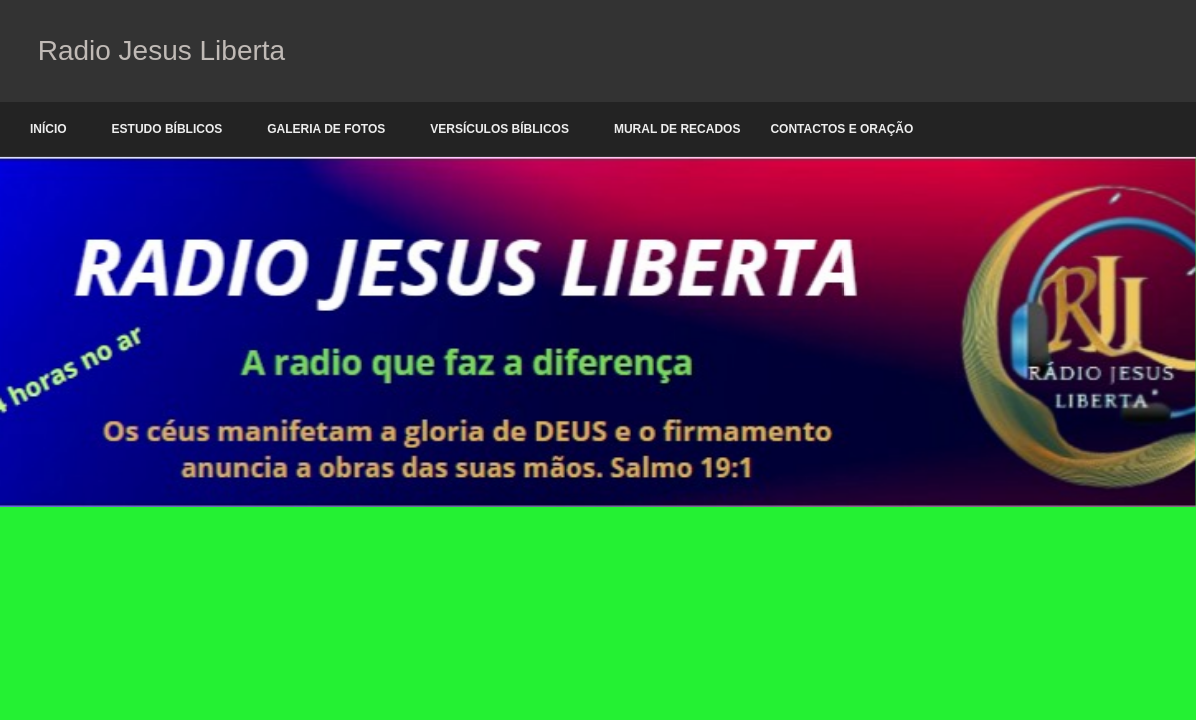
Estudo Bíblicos (167, 129)
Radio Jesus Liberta (157, 50)
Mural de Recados (677, 129)
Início (48, 129)
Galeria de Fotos (326, 129)
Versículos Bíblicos (499, 129)
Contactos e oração (841, 129)
